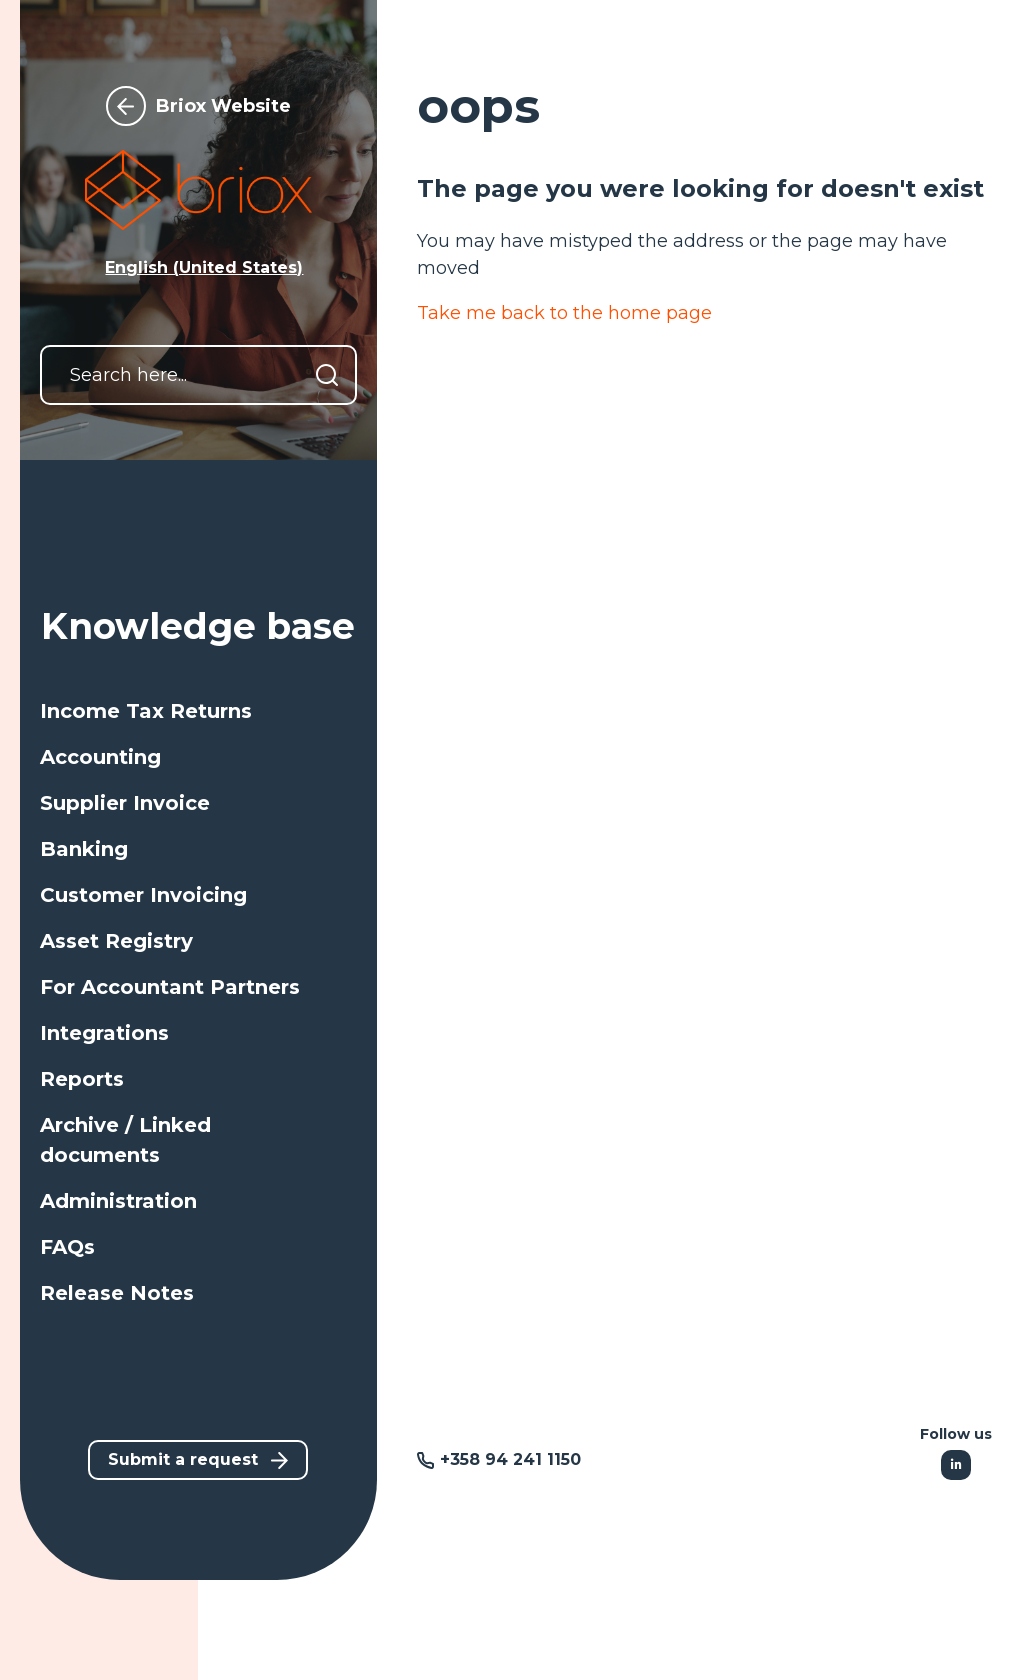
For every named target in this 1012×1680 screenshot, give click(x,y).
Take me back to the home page (564, 313)
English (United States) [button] (204, 267)
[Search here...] (198, 375)
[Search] (327, 375)
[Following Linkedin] (956, 1465)
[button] (198, 711)
